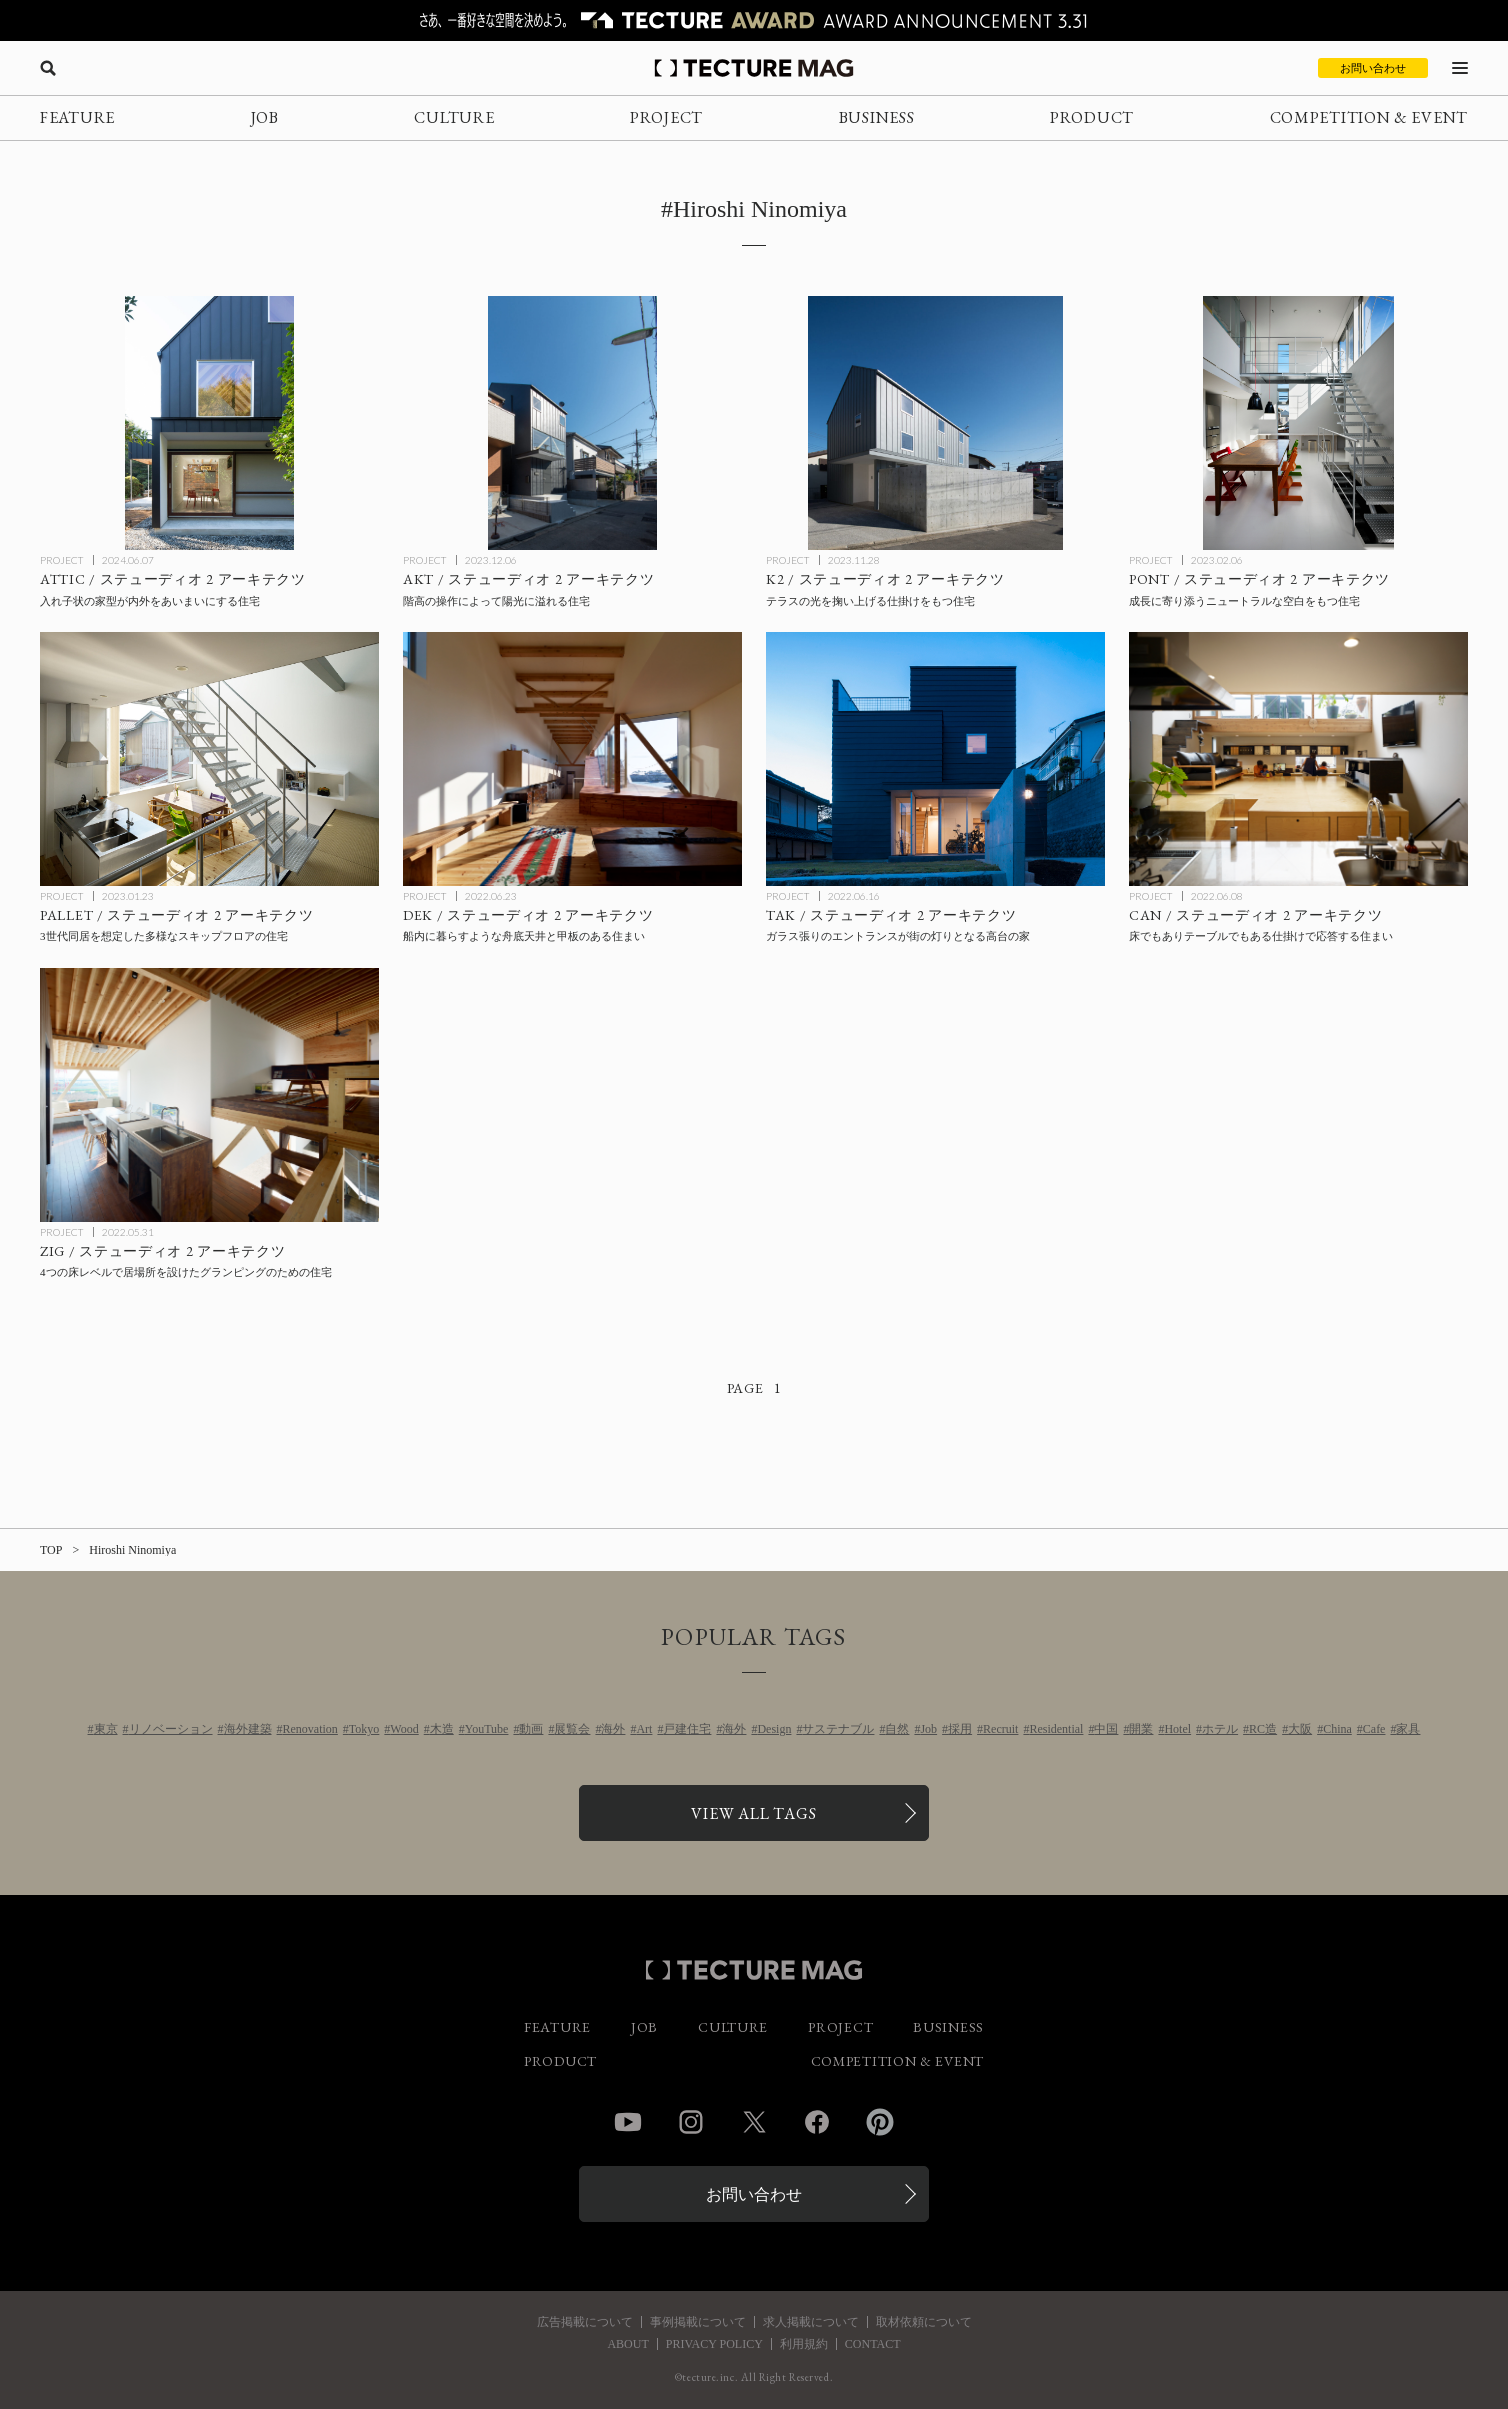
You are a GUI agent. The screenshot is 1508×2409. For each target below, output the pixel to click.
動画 (531, 1729)
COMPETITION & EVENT (1369, 117)
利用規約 (804, 2344)
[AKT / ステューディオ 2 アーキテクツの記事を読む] (572, 423)
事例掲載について (698, 2322)
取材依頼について (924, 2322)
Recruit (1000, 1729)
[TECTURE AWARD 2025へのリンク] (754, 20)
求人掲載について (811, 2322)
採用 (960, 1729)
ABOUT (627, 2344)
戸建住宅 (687, 1729)
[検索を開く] (48, 68)
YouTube (487, 1729)
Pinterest (880, 2122)
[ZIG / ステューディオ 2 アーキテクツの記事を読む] (209, 1095)
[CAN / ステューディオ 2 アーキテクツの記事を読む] (1298, 759)
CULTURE (454, 117)
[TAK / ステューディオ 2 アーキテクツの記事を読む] (935, 759)
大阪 (1300, 1729)
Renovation (310, 1729)
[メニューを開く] (1460, 68)
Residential (1056, 1729)
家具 (1408, 1729)
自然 (897, 1729)
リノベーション (171, 1729)
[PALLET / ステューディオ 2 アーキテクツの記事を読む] (209, 759)
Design (774, 1729)
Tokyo (364, 1729)
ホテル (1220, 1729)
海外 (613, 1729)
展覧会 (572, 1729)
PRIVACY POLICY (714, 2344)
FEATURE (77, 117)
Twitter (754, 2122)
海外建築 (248, 1729)
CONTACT (873, 2344)
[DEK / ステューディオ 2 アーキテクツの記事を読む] (572, 759)
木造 (442, 1729)
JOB (265, 117)
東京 (106, 1729)
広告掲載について (585, 2322)
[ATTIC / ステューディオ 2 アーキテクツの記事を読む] (209, 423)
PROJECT (666, 117)
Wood (404, 1729)
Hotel (1177, 1729)
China (1337, 1729)
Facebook (817, 2122)
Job (928, 1729)
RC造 (1263, 1729)
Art (644, 1729)
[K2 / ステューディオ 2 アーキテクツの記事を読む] (935, 423)
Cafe (1374, 1729)
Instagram (691, 2122)
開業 (1141, 1729)
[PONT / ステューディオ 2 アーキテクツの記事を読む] (1298, 423)
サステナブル (838, 1729)
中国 (1106, 1729)
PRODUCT (1092, 117)
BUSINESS (877, 117)
